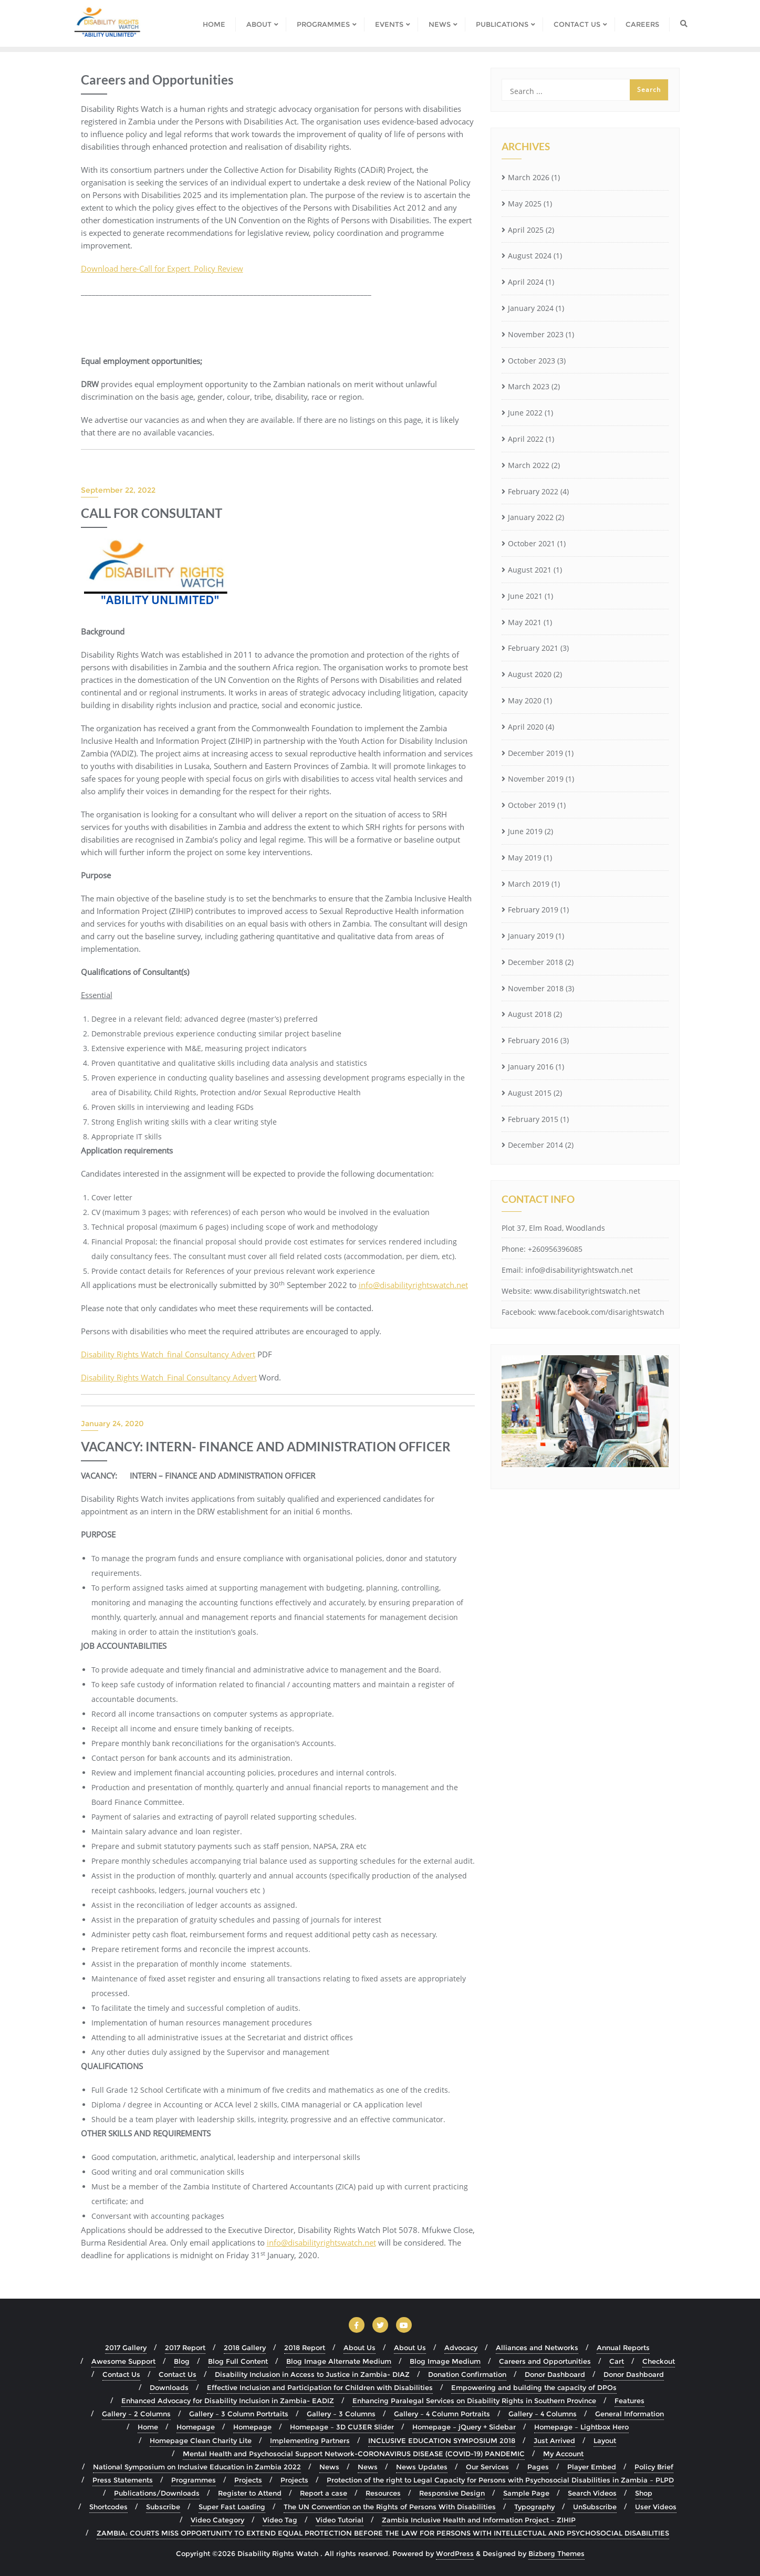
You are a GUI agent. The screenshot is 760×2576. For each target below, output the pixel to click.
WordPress (455, 2553)
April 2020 (526, 727)
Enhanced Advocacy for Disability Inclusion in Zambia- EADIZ (227, 2400)
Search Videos (592, 2493)
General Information (629, 2413)
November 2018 (536, 988)
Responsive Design (452, 2493)
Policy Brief (653, 2467)
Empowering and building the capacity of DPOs (534, 2387)
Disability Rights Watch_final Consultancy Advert (168, 1354)
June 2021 (525, 596)
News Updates (421, 2467)
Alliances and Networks (537, 2347)
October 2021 (531, 543)
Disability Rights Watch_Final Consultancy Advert (169, 1377)
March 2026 (528, 177)
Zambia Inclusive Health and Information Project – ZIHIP (479, 2520)
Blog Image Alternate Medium (338, 2361)
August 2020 (529, 674)
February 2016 (533, 1040)
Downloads (169, 2387)
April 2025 (526, 230)
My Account (563, 2453)
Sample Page (526, 2493)
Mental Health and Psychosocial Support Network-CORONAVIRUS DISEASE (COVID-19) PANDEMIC (354, 2453)
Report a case (323, 2493)
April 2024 (526, 282)
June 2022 (525, 413)
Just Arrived (554, 2440)
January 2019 (531, 936)
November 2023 (536, 334)
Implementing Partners (310, 2440)
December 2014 (535, 1145)
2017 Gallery (126, 2347)
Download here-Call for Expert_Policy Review (162, 268)
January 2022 (531, 517)
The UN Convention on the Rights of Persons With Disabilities (390, 2506)
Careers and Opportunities (545, 2361)
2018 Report (304, 2347)
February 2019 (533, 910)
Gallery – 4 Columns (542, 2413)
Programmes (193, 2480)
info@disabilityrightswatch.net (321, 2242)
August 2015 (529, 1093)
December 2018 (535, 962)
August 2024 (529, 256)
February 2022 (533, 491)
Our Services (487, 2467)
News (329, 2467)
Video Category (217, 2520)
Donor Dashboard (555, 2374)
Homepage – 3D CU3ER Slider (342, 2427)
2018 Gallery (245, 2347)
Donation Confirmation (467, 2374)
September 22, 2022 (118, 490)
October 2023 (531, 361)
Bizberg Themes (556, 2553)
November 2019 (536, 779)
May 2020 (525, 700)
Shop (643, 2493)
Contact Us (121, 2374)
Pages (538, 2467)
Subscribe (163, 2506)
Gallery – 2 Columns (136, 2413)
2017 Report (185, 2347)
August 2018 (529, 1014)
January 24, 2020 (112, 1423)
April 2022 (526, 439)
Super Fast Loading (232, 2506)
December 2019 (535, 753)
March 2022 (528, 465)
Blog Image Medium (445, 2361)
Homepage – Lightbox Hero (581, 2427)
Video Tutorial (339, 2520)
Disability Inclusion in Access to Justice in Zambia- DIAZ (312, 2374)
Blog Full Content (238, 2361)
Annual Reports (623, 2347)
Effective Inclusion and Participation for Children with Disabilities (320, 2387)
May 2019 (525, 858)
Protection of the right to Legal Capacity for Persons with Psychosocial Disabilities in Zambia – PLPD (500, 2480)
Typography (534, 2506)
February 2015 (533, 1119)
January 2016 (531, 1067)
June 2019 (525, 831)
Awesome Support (123, 2361)
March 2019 (528, 884)
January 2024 (531, 308)
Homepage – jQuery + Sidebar (464, 2427)
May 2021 (525, 622)
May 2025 (525, 204)
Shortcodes (108, 2506)
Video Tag (280, 2520)
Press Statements (122, 2480)
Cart (616, 2361)
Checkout (658, 2361)
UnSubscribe (595, 2506)
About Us (359, 2347)
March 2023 (528, 386)
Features (629, 2400)
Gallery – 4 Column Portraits (442, 2413)
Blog (182, 2361)
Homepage (195, 2427)
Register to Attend (250, 2493)
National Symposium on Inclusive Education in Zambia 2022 (197, 2467)
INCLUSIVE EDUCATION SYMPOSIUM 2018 (441, 2440)
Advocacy (460, 2347)
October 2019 (531, 805)
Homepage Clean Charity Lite (201, 2440)
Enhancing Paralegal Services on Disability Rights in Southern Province (474, 2400)
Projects (248, 2480)
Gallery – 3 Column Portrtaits (238, 2413)
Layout (605, 2440)
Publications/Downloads (157, 2493)
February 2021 (533, 648)
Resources (383, 2493)
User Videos (655, 2506)
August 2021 (529, 570)
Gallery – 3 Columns (341, 2413)
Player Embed (591, 2467)
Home (148, 2427)
